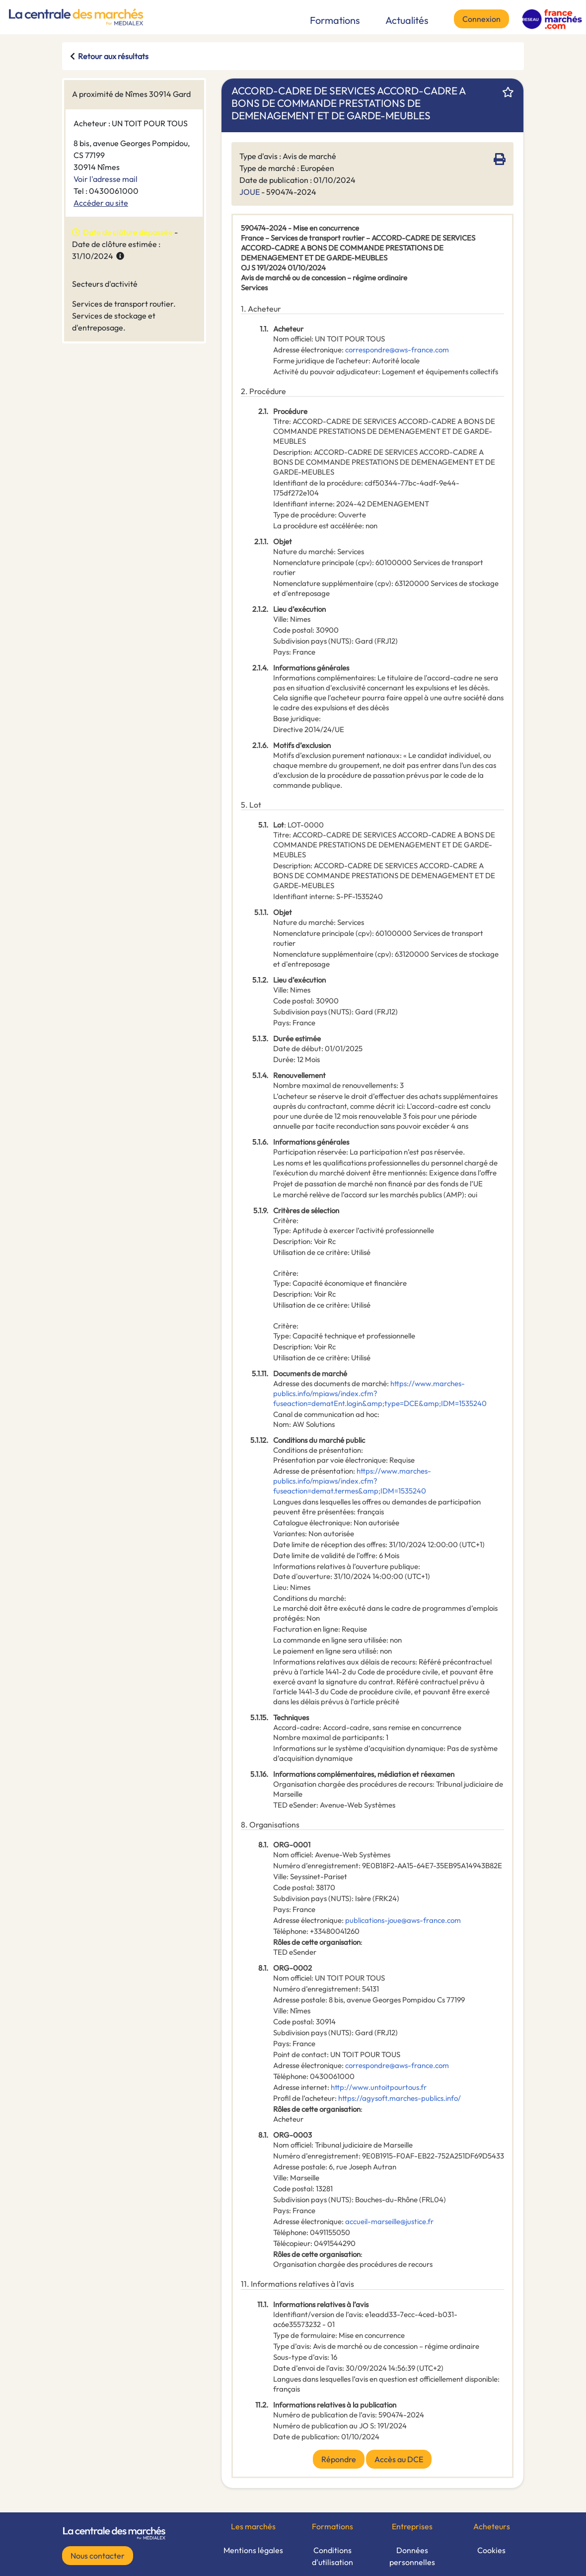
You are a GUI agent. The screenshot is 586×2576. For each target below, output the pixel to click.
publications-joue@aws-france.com (403, 1920)
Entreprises (412, 2526)
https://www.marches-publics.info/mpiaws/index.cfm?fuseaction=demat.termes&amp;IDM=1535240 (352, 1481)
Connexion (481, 19)
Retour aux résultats (113, 56)
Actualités (407, 20)
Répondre (338, 2459)
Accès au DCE (398, 2459)
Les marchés (253, 2526)
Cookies (491, 2550)
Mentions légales (253, 2550)
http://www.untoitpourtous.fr (379, 2087)
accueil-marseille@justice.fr (389, 2221)
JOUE (249, 192)
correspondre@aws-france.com (397, 349)
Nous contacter (98, 2556)
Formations (335, 20)
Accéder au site (100, 203)
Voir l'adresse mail (105, 179)
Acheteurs (491, 2526)
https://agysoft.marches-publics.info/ (399, 2098)
